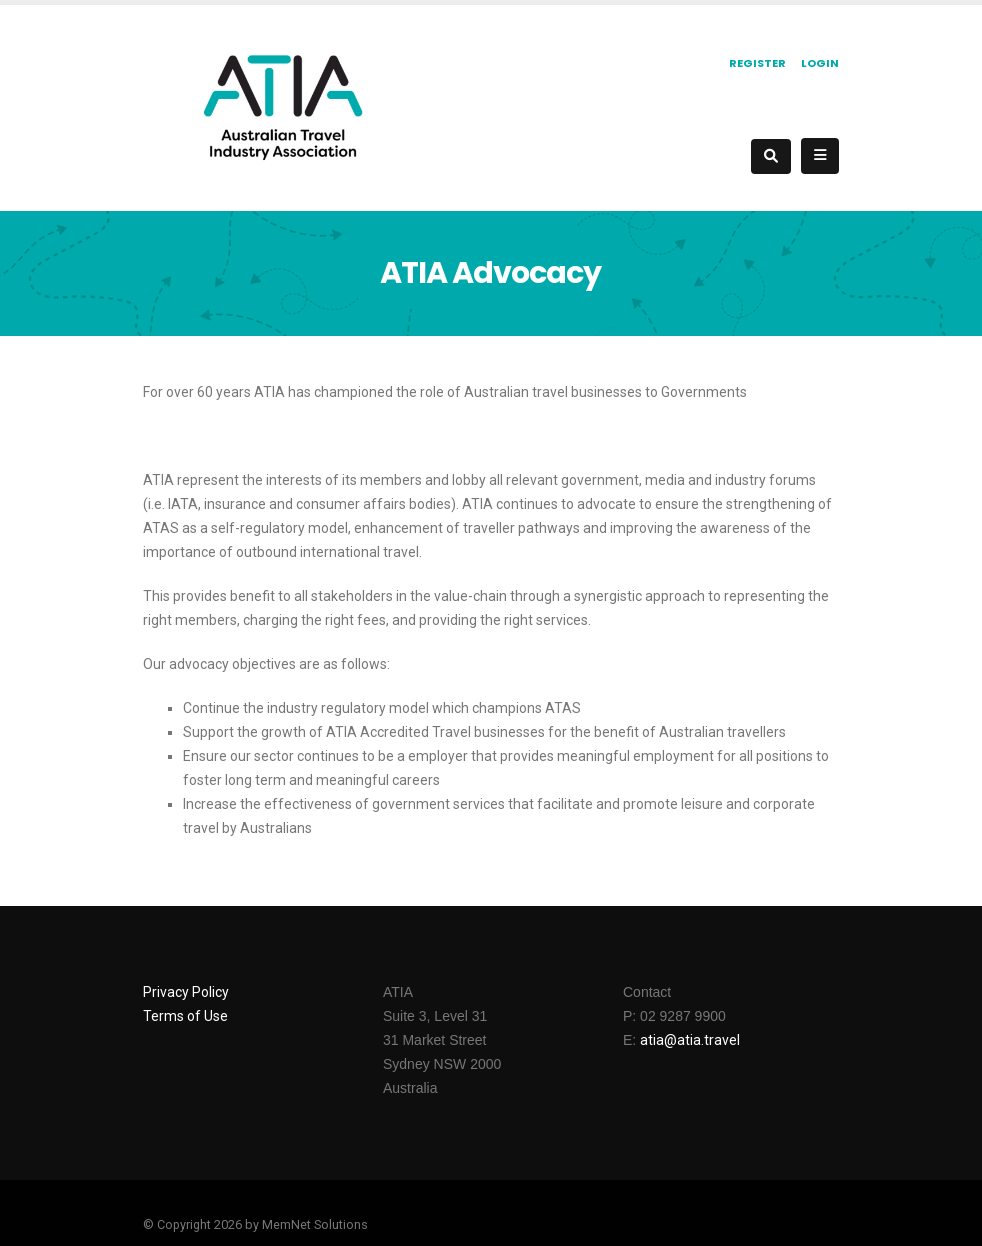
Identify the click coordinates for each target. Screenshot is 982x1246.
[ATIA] (283, 106)
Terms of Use (185, 1016)
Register (757, 63)
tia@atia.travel (694, 1040)
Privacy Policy (186, 992)
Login (820, 63)
